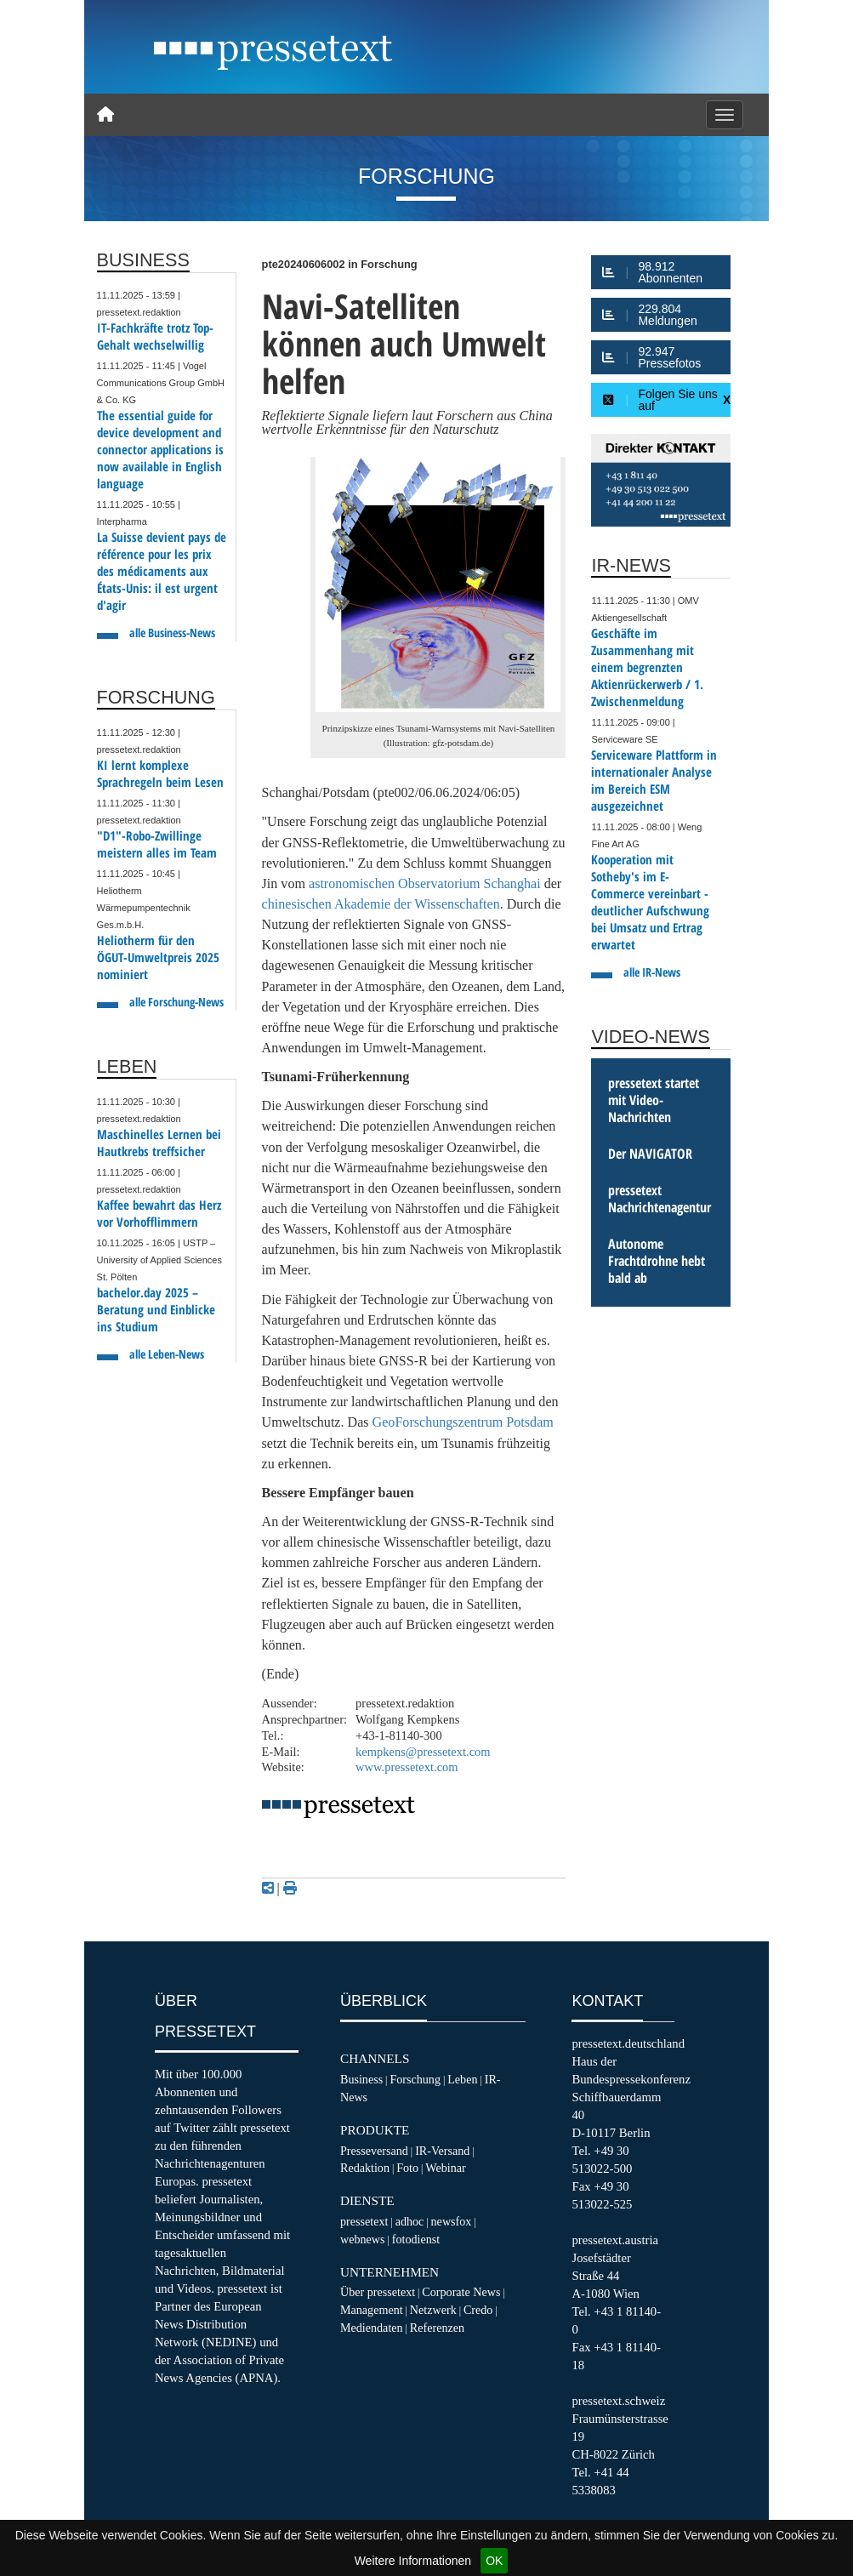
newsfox (451, 2221)
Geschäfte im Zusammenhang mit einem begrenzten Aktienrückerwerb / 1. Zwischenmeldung (647, 667)
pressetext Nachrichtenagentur (659, 1199)
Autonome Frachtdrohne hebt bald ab (656, 1260)
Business (361, 2079)
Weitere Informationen (413, 2560)
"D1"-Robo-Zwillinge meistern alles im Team (157, 844)
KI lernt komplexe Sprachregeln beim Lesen (160, 773)
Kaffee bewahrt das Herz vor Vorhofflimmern (159, 1213)
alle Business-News (172, 632)
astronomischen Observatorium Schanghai (425, 883)
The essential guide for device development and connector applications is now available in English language (160, 450)
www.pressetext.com (406, 1767)
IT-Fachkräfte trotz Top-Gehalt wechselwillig (155, 336)
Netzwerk (433, 2310)
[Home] (105, 115)
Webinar (445, 2167)
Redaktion (365, 2167)
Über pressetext (377, 2292)
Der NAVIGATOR (650, 1153)
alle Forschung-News (176, 1002)
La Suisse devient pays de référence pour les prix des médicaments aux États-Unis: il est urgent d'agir (161, 571)
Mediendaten (371, 2327)
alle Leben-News (166, 1354)
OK (494, 2560)
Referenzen (437, 2327)
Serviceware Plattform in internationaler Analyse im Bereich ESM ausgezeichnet (654, 780)
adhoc (409, 2221)
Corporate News (461, 2292)
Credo (477, 2310)
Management (371, 2310)
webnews (362, 2239)
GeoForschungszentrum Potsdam (463, 1422)
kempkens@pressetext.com (423, 1751)
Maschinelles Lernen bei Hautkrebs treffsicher (159, 1143)
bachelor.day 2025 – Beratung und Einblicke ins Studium (156, 1310)
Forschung (415, 2079)
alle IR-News (651, 972)
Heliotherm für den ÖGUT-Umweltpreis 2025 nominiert (158, 957)
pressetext (364, 2221)
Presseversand (374, 2150)
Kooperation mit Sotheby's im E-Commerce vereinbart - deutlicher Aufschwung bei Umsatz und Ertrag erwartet (650, 902)
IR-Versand (442, 2150)
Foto (407, 2167)
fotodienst (416, 2239)
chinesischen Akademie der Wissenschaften (381, 904)
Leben (462, 2079)
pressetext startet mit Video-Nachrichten (653, 1100)
